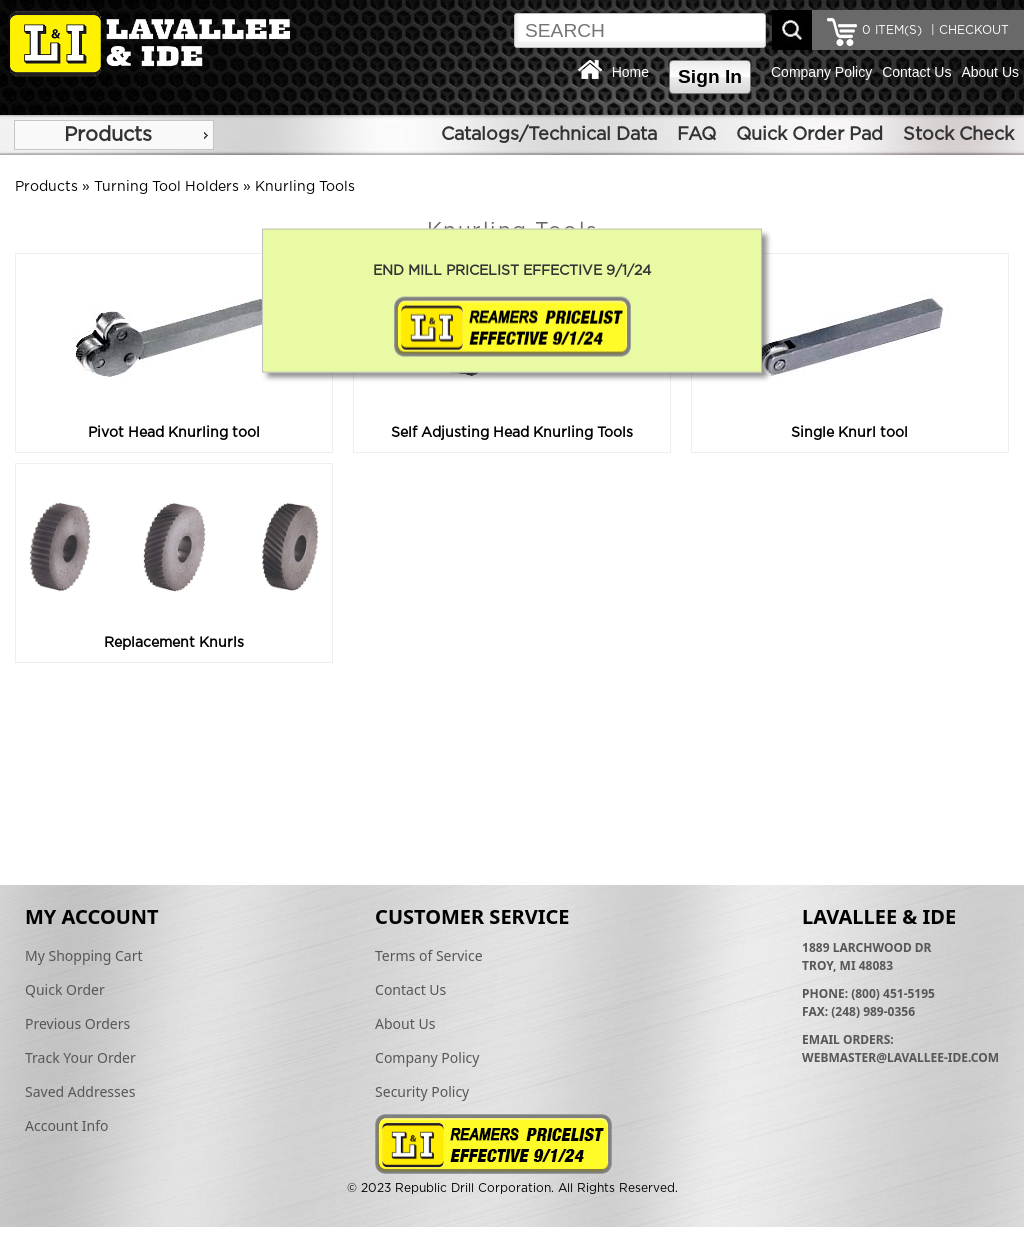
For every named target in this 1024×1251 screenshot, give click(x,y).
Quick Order (65, 989)
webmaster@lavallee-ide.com (900, 1057)
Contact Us (916, 72)
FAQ (696, 135)
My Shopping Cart (84, 955)
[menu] (114, 135)
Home (630, 72)
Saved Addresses (80, 1091)
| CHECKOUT (968, 30)
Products (108, 135)
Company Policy (821, 72)
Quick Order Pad (809, 135)
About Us (990, 72)
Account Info (67, 1125)
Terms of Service (429, 955)
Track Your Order (80, 1057)
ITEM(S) (892, 30)
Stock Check (958, 135)
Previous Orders (77, 1023)
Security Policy (422, 1091)
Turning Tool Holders (166, 187)
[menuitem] (114, 135)
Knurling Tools (305, 187)
